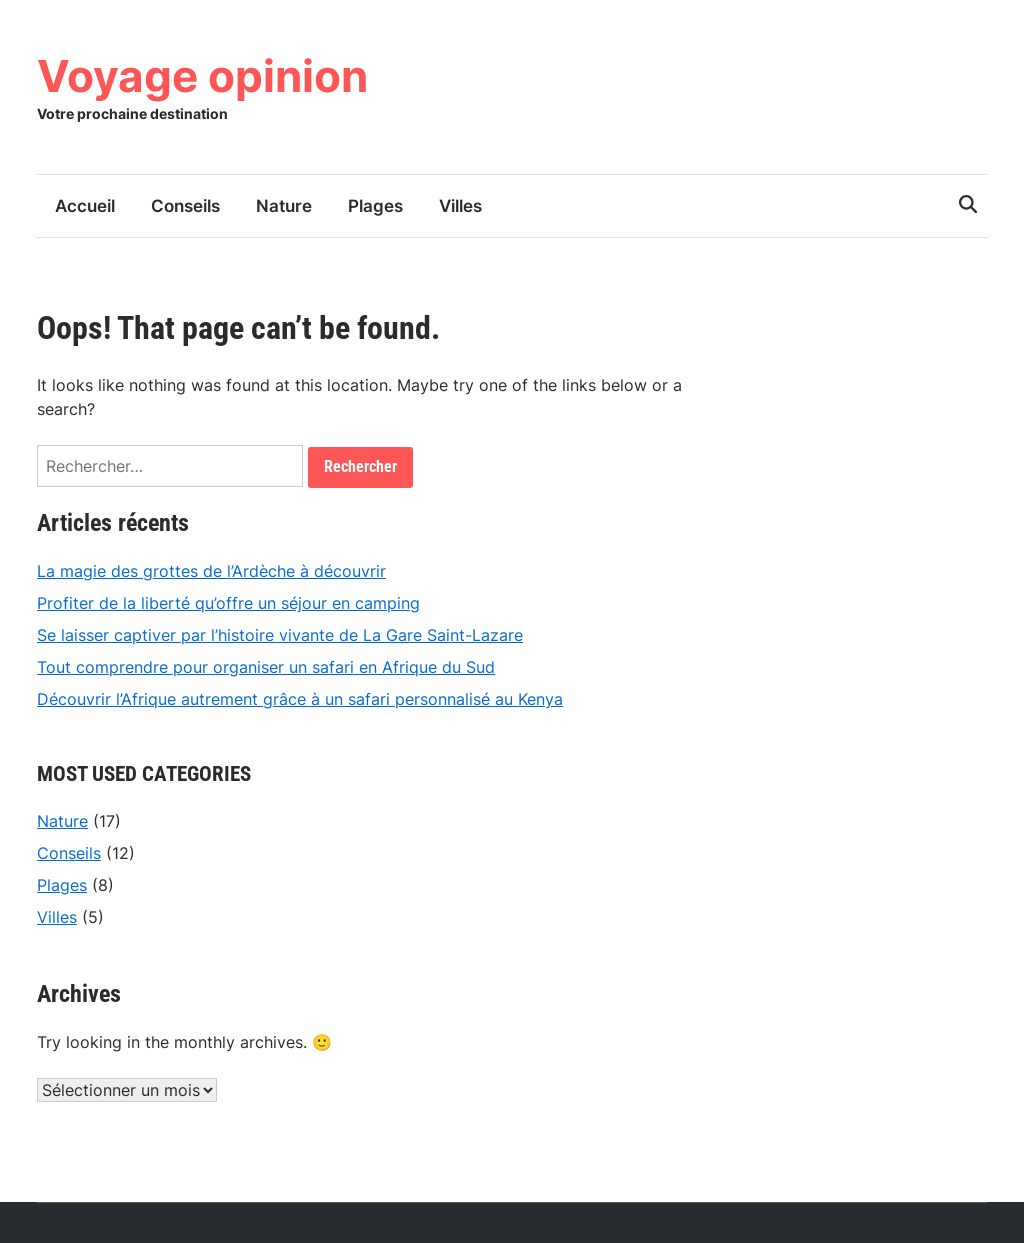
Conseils (185, 206)
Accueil (85, 206)
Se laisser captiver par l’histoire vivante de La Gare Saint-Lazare (280, 635)
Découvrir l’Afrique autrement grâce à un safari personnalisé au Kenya (300, 699)
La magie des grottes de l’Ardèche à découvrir (211, 571)
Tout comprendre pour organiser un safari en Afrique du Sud (266, 667)
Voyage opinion (202, 76)
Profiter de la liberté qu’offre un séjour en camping (228, 603)
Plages (375, 206)
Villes (460, 206)
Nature (284, 206)
